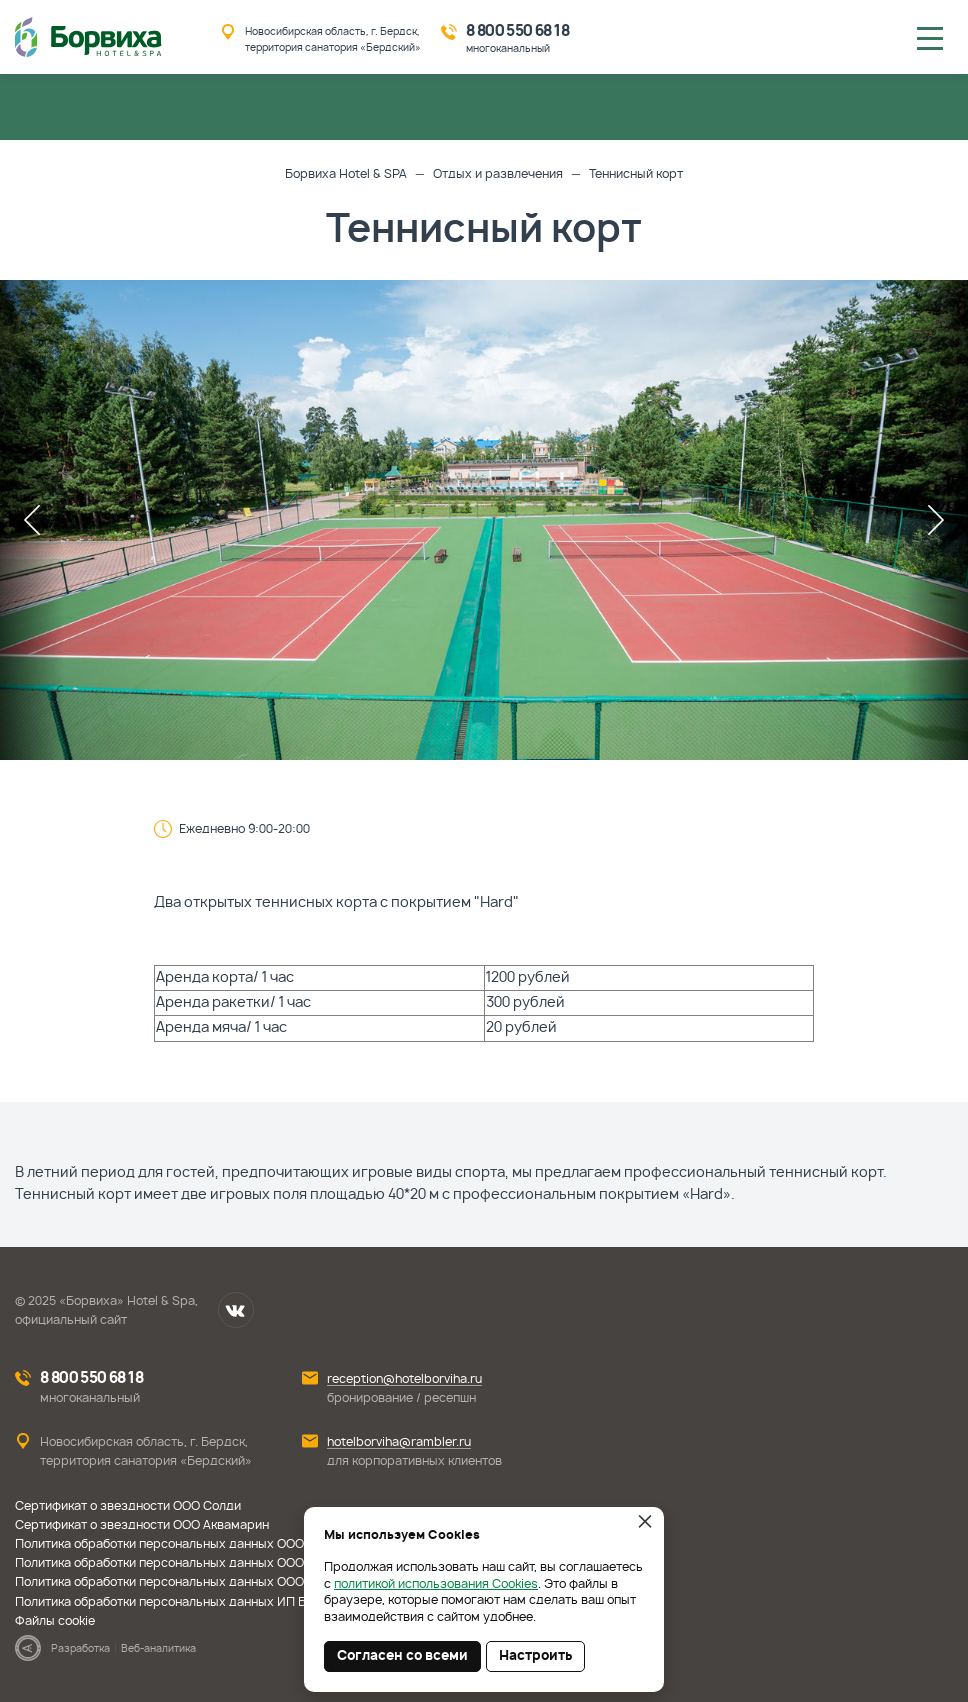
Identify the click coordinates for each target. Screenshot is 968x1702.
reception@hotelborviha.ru (404, 1379)
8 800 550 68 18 (517, 31)
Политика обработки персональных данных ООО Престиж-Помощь (214, 1582)
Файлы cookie (55, 1621)
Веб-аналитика (158, 1649)
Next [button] (936, 520)
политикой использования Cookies (436, 1584)
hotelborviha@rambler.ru (399, 1442)
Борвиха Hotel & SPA (346, 174)
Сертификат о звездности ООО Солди (128, 1506)
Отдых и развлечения (498, 174)
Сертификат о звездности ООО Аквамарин (142, 1525)
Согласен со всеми (402, 1656)
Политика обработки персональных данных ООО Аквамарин (194, 1563)
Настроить (535, 1656)
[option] (484, 520)
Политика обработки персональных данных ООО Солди (180, 1544)
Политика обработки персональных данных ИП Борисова (185, 1602)
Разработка (80, 1649)
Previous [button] (32, 520)
